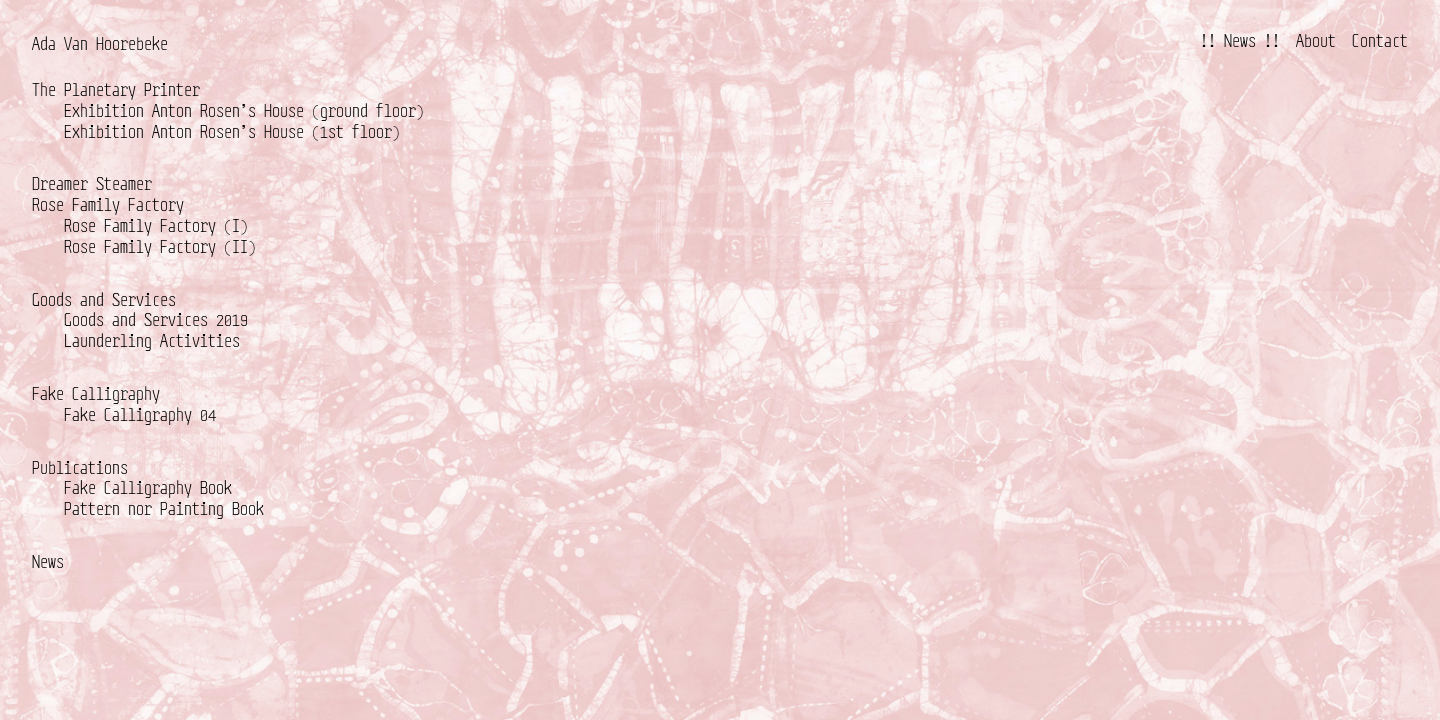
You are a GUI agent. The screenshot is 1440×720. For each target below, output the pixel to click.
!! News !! (1240, 40)
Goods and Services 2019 (156, 319)
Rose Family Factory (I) (156, 225)
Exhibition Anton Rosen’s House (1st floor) (232, 131)
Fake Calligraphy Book (148, 487)
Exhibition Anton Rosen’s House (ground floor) (244, 110)
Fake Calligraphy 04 (140, 414)
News (48, 561)
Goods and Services (104, 299)
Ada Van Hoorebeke (100, 43)
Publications (80, 467)
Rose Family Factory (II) (160, 246)
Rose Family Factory (108, 204)
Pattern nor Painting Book (164, 508)
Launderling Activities (152, 340)
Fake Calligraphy (96, 393)
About (1316, 40)
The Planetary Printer (116, 89)
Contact (1380, 40)
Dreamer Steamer (92, 183)
